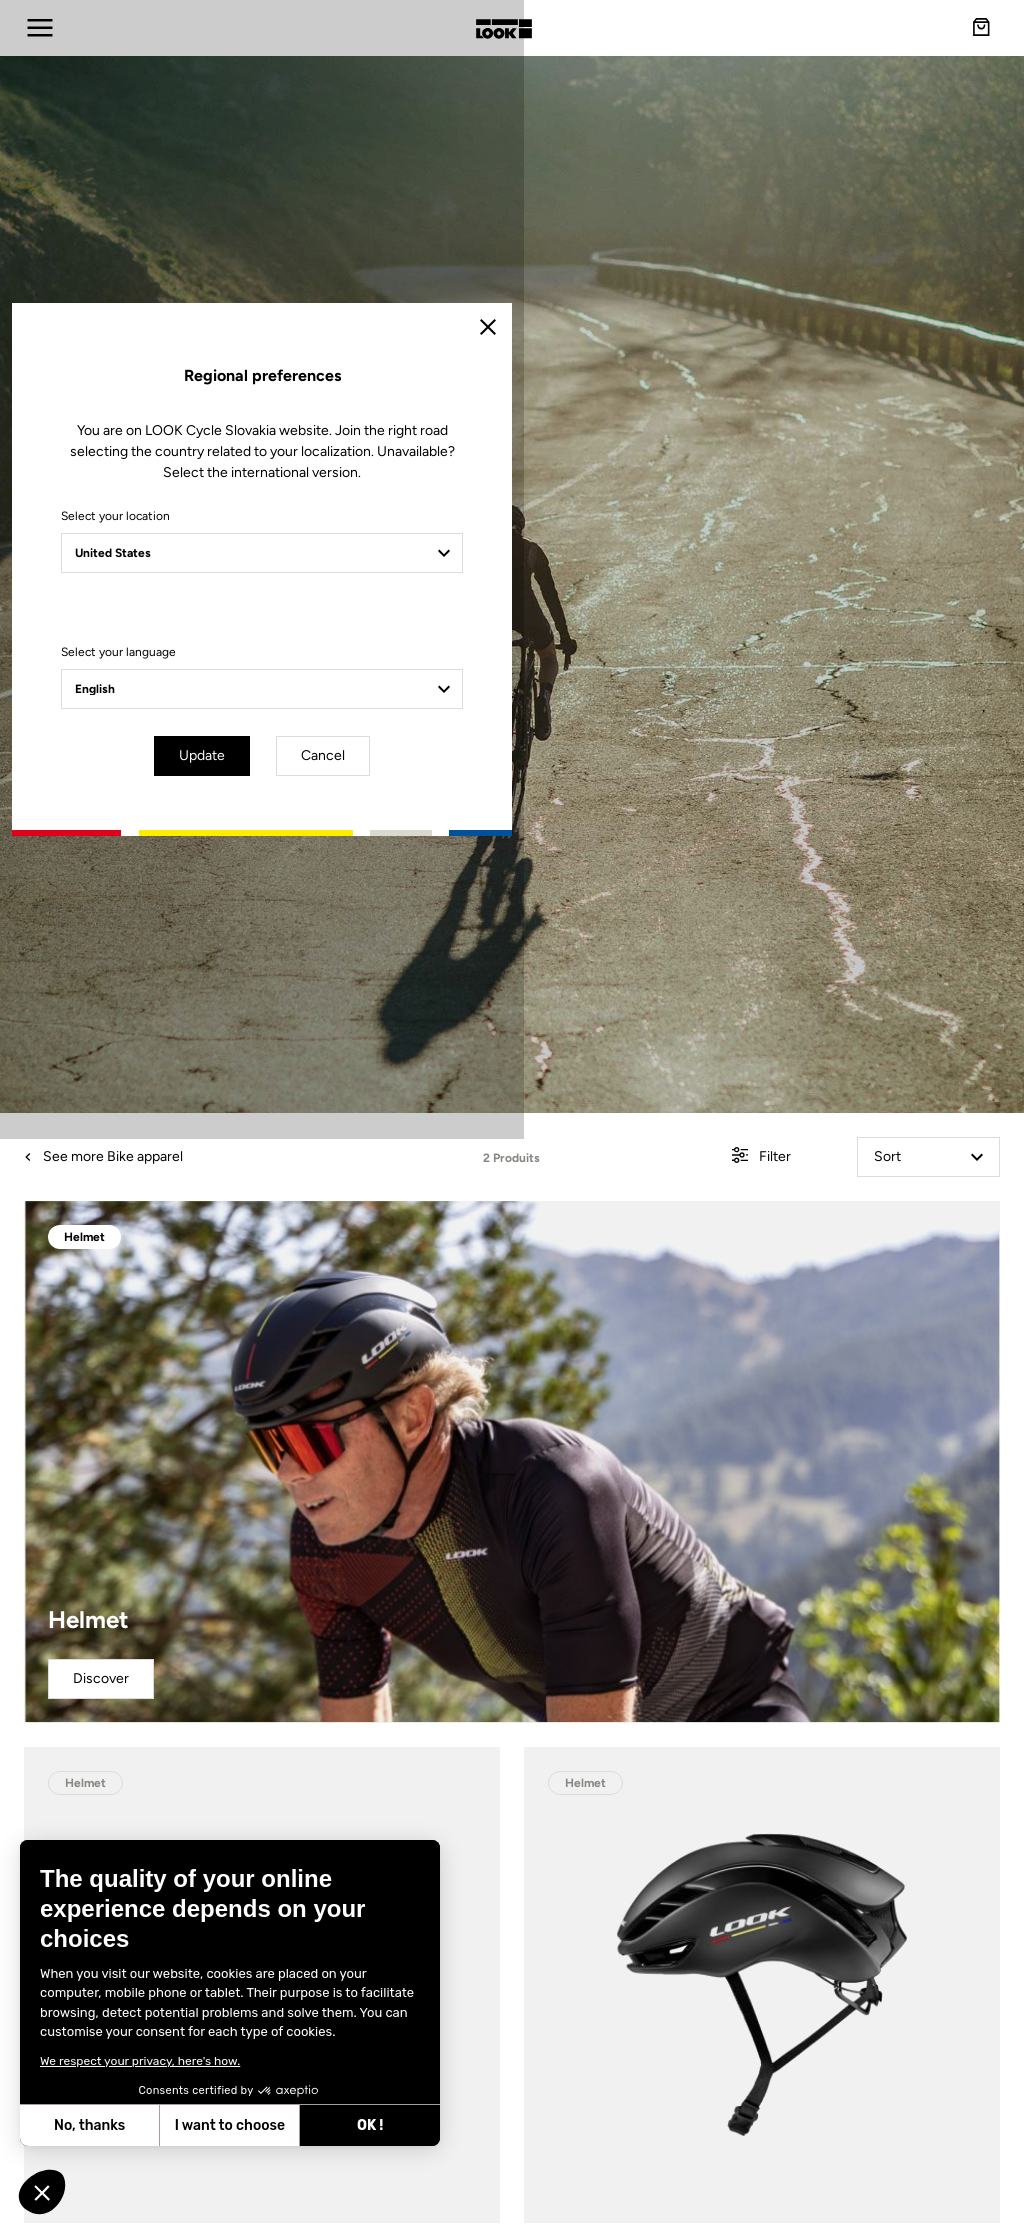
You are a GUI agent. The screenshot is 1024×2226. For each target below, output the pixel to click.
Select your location (334, 1046)
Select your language (337, 1182)
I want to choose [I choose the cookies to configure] (230, 2125)
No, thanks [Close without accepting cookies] (89, 2125)
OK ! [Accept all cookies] (370, 2125)
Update (456, 1282)
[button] (42, 2192)
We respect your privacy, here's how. (140, 2061)
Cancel (570, 1282)
